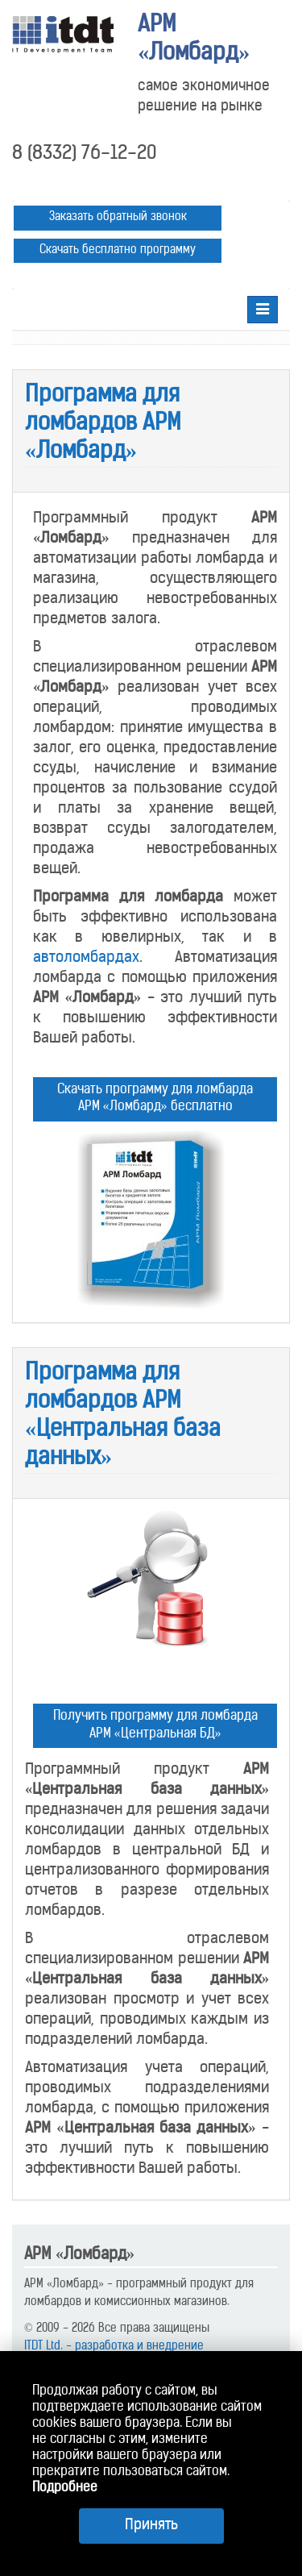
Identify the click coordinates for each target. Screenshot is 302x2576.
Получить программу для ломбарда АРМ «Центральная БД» (155, 1725)
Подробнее (64, 2488)
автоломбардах (86, 958)
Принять (151, 2525)
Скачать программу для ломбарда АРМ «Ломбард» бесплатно (155, 1098)
